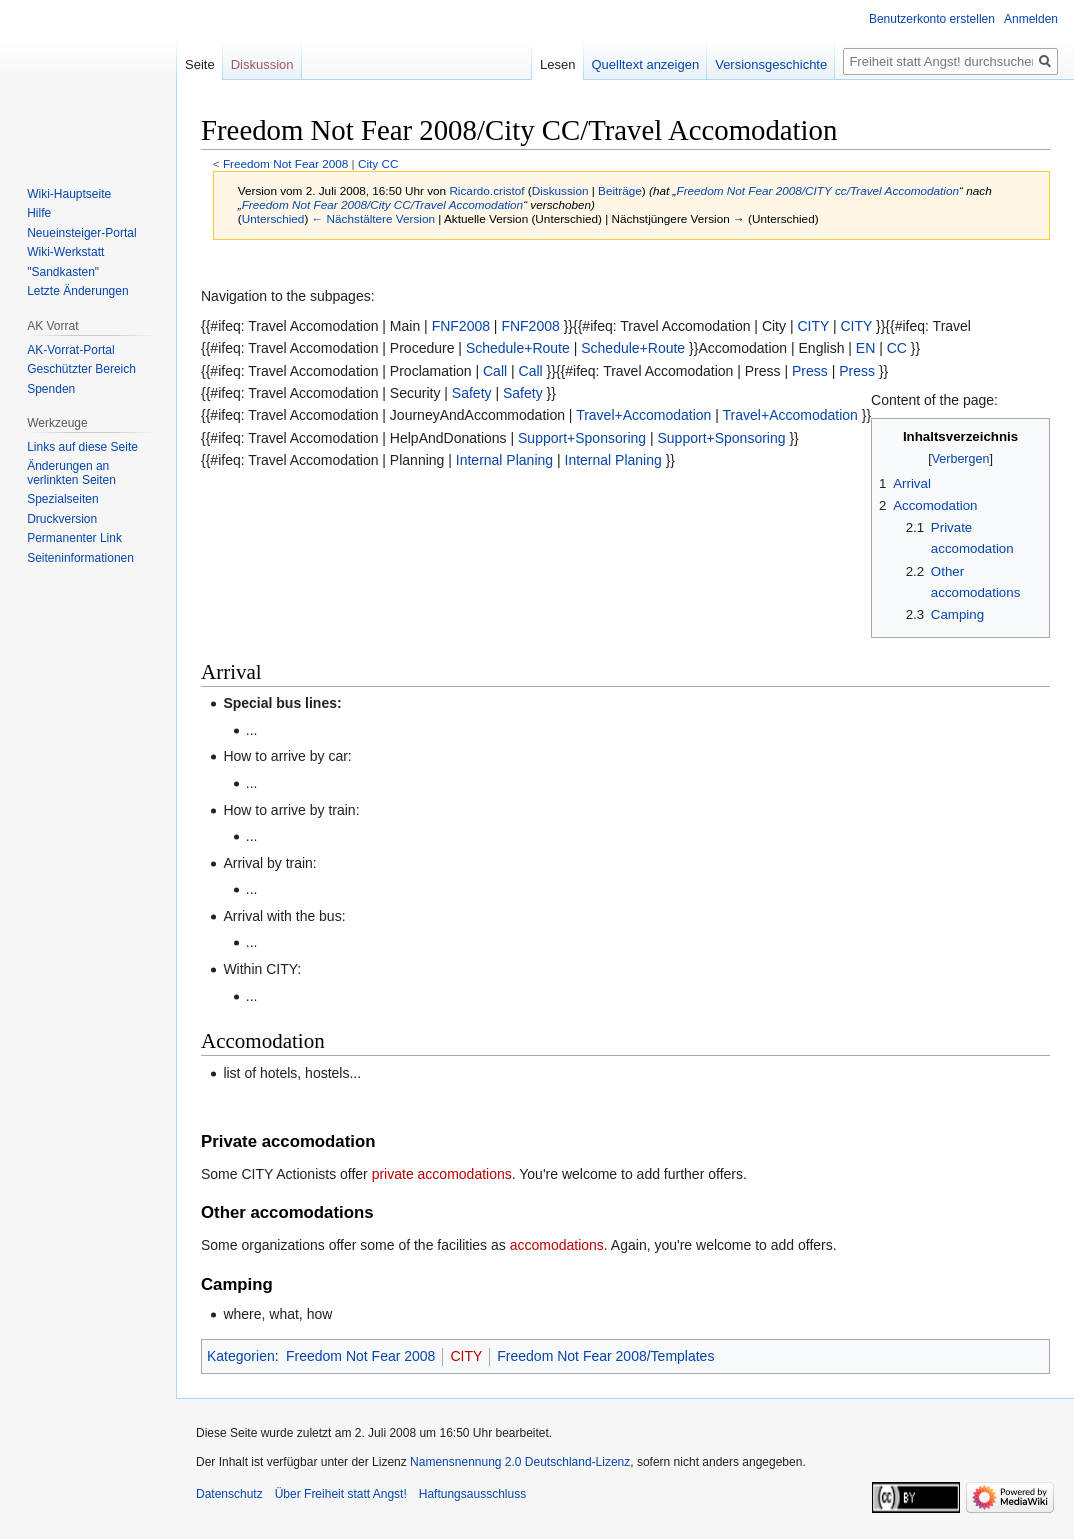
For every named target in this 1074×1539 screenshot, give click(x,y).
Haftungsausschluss (472, 1494)
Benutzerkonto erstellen (932, 19)
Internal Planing (504, 460)
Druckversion (62, 519)
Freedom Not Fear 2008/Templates (605, 1356)
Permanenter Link (74, 538)
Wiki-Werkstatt (65, 252)
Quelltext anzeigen (646, 64)
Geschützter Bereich (81, 369)
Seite (200, 64)
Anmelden (1031, 19)
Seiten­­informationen (80, 558)
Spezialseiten (62, 499)
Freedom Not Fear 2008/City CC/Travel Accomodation (382, 204)
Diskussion (560, 190)
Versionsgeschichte (771, 64)
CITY (813, 326)
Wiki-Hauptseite (69, 194)
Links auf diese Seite (82, 447)
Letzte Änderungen (77, 291)
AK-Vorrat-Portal (70, 350)
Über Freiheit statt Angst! (341, 1494)
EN (865, 348)
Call (495, 371)
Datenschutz (229, 1494)
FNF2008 (461, 326)
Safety (472, 393)
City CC (378, 163)
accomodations (557, 1245)
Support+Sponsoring (582, 438)
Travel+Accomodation (643, 415)
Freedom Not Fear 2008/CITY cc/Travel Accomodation (817, 190)
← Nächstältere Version (373, 218)
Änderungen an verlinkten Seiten (71, 473)
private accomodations (442, 1174)
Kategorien (241, 1356)
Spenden (51, 389)
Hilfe (39, 213)
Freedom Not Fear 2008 (285, 163)
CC (897, 348)
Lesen (557, 64)
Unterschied (273, 218)
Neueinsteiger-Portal (81, 233)
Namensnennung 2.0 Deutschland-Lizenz (520, 1462)
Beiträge (620, 190)
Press (810, 371)
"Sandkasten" (63, 272)
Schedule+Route (518, 348)
